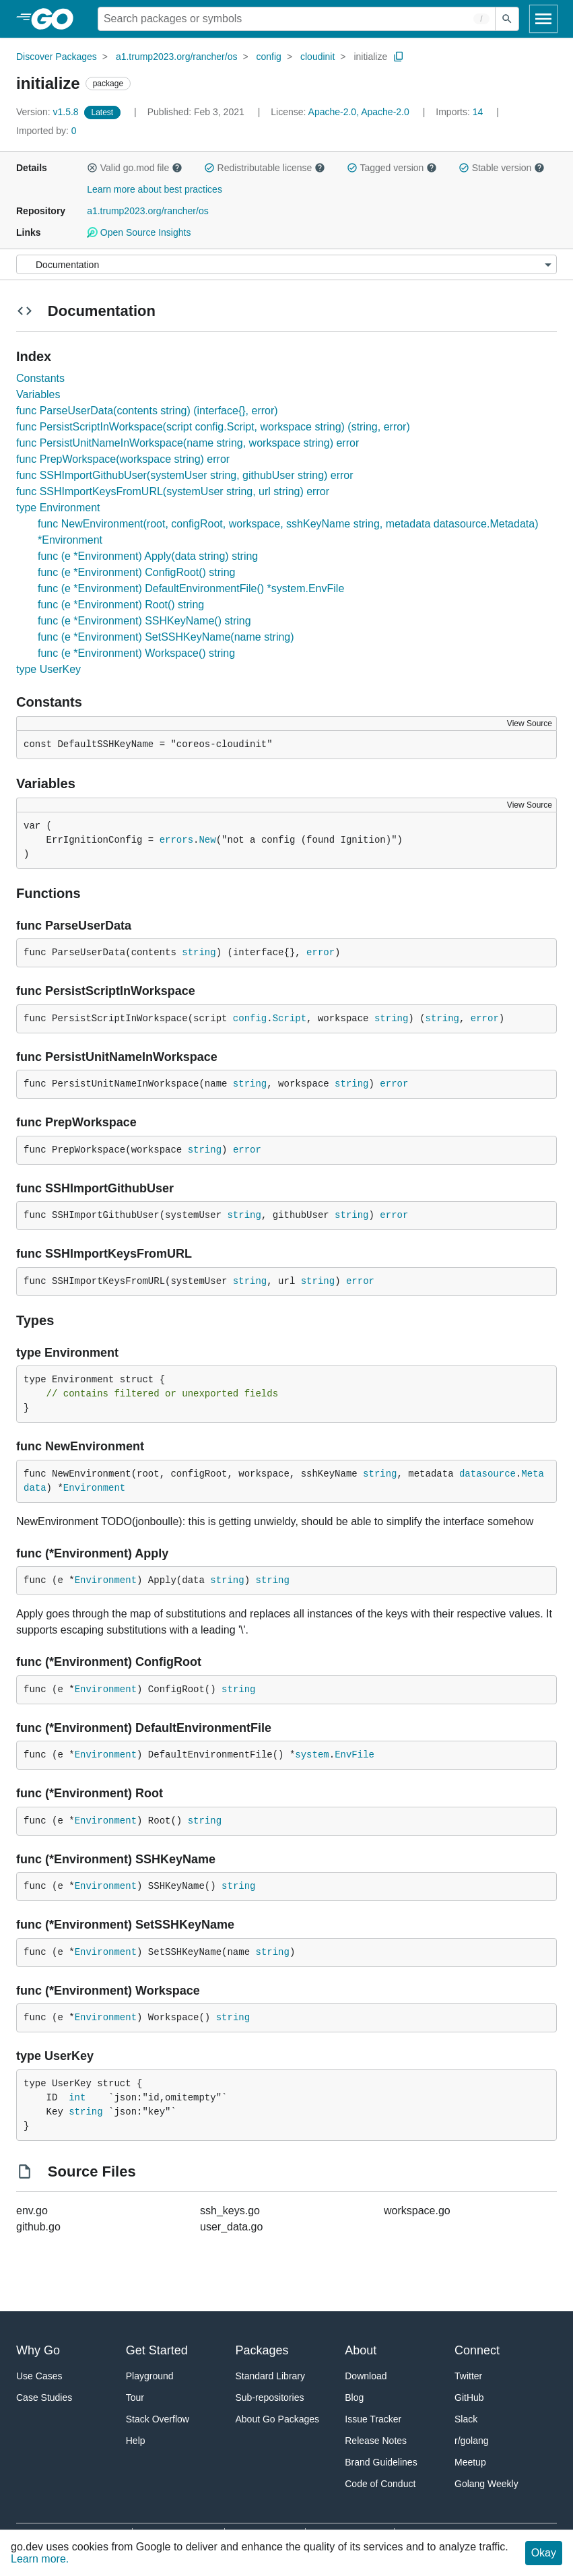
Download (365, 2376)
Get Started (157, 2350)
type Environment (58, 507)
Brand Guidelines (381, 2462)
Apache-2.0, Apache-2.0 (358, 111)
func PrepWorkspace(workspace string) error (123, 459)
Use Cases (39, 2376)
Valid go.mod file (134, 167)
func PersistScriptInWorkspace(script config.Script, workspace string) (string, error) (213, 426)
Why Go (38, 2350)
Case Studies (44, 2397)
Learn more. (40, 2559)
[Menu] (286, 264)
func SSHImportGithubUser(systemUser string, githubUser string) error (184, 475)
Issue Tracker (373, 2419)
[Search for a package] (297, 19)
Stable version (502, 167)
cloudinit (317, 56)
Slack (465, 2419)
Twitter (468, 2376)
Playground (150, 2376)
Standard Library (271, 2376)
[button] (92, 167)
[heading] (57, 19)
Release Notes (376, 2440)
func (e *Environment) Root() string (121, 604)
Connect (477, 2350)
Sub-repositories (270, 2397)
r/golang (471, 2440)
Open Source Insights (139, 232)
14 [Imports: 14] (460, 111)
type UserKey (48, 669)
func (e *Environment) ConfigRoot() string (136, 572)
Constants (40, 378)
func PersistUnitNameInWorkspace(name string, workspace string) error (187, 443)
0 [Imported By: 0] (46, 130)
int (77, 2097)
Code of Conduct (380, 2483)
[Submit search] (507, 19)
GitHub (469, 2397)
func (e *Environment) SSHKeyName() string (144, 620)
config (269, 56)
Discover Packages (56, 56)
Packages (262, 2350)
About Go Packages (278, 2419)
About (360, 2350)
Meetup (470, 2462)
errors (176, 840)
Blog (354, 2397)
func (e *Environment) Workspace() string (136, 653)
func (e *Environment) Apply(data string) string (148, 556)
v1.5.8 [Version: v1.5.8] (48, 111)
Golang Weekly (486, 2483)
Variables (38, 394)
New (207, 840)
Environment (94, 1488)
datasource (487, 1474)
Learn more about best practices (154, 189)
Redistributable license (264, 167)
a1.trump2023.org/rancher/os (177, 56)
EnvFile (354, 1754)
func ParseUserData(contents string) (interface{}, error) (147, 410)
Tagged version (392, 167)
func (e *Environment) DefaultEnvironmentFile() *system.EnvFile (191, 588)
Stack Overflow (157, 2419)
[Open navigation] (543, 18)
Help (135, 2440)
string (198, 952)
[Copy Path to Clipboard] (399, 57)
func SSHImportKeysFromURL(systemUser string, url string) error (172, 491)
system (312, 1754)
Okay (543, 2552)
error (320, 952)
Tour (135, 2397)
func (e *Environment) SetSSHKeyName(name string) (166, 637)
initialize (370, 56)
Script (289, 1018)
